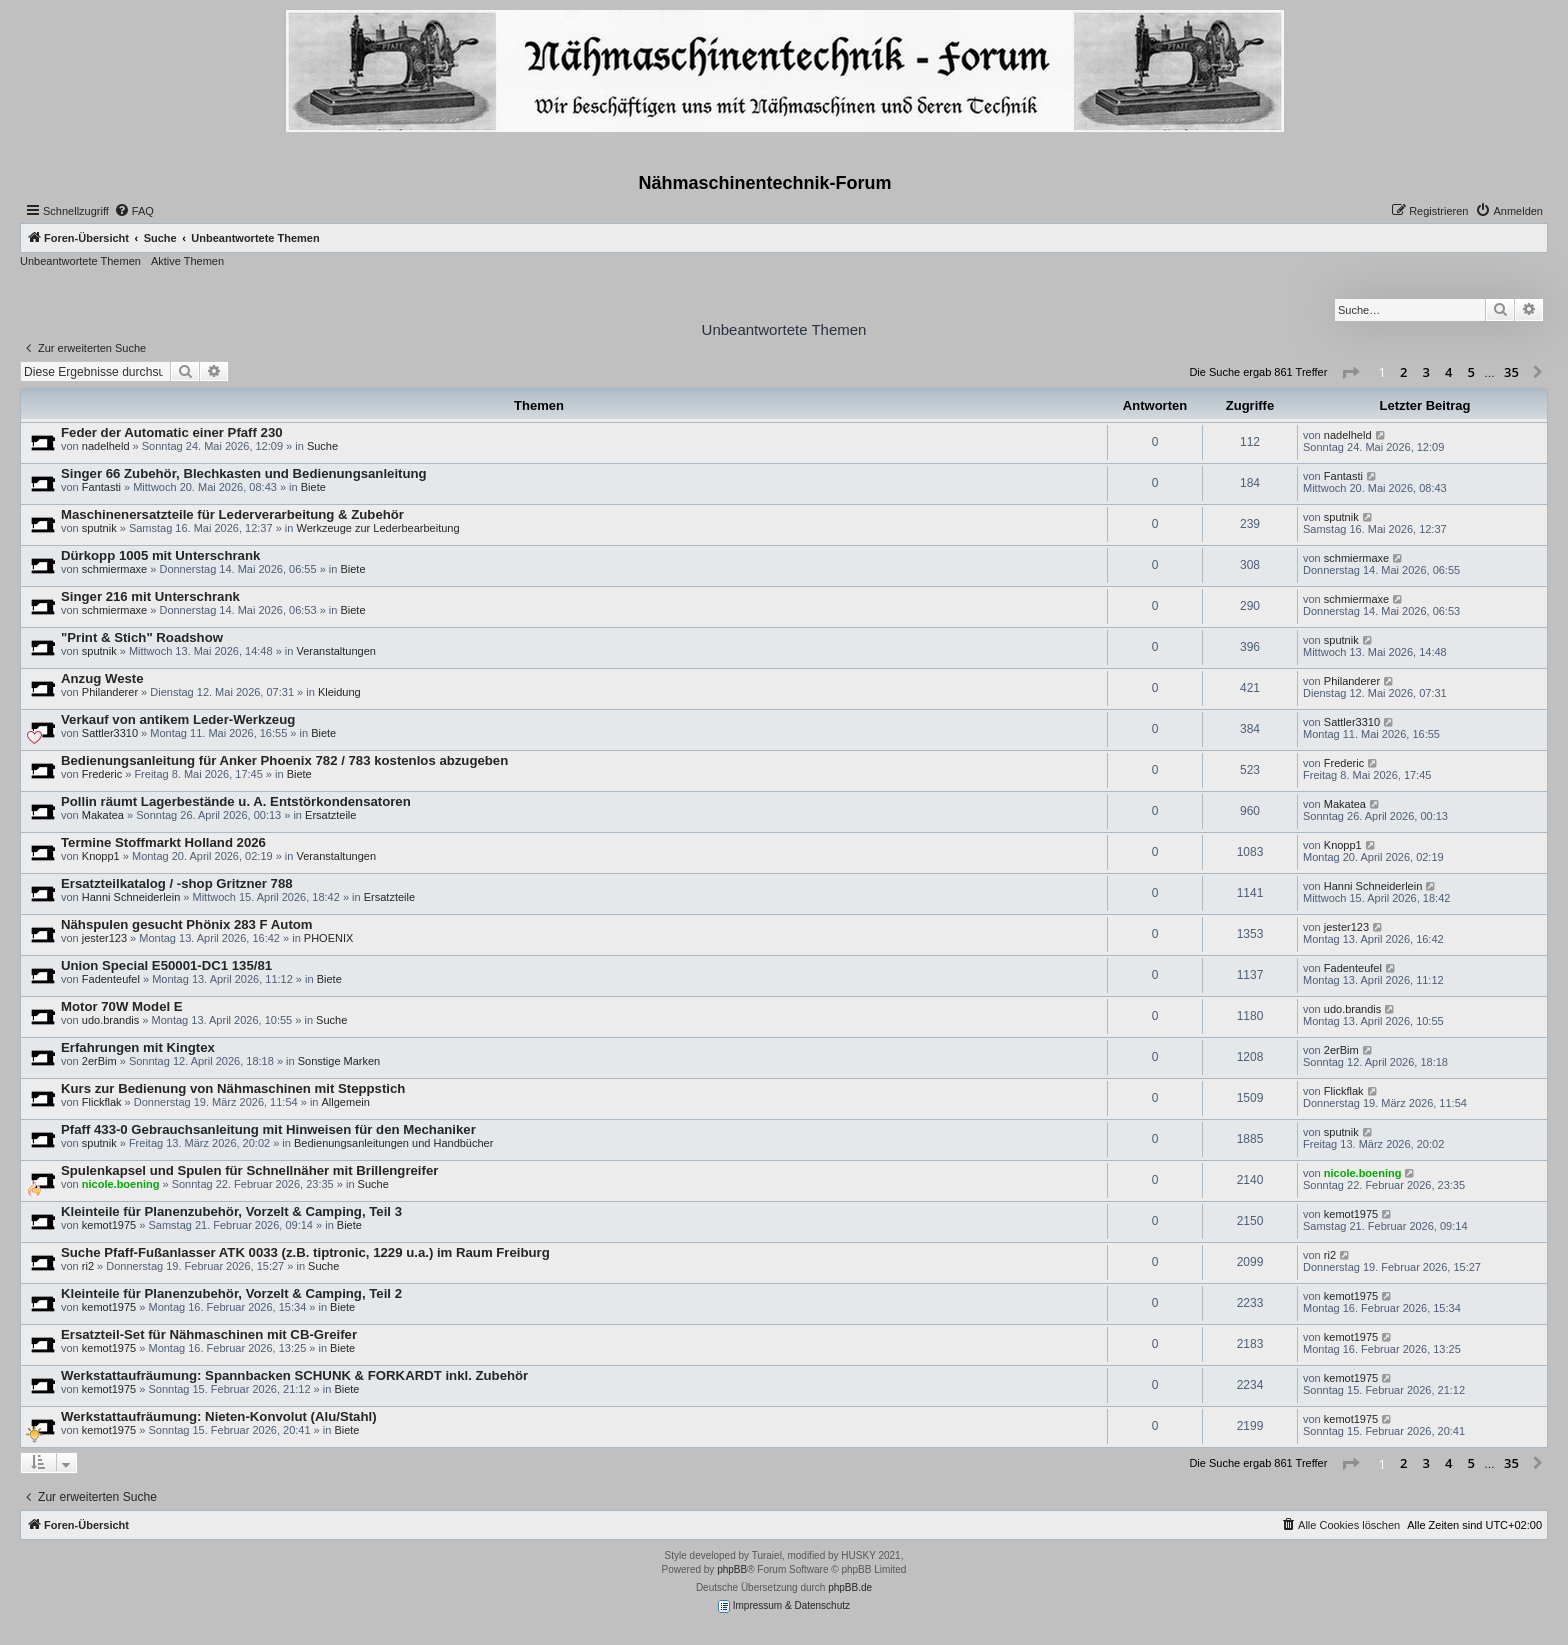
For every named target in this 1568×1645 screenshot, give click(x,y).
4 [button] (1448, 372)
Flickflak (102, 1102)
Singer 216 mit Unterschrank (150, 596)
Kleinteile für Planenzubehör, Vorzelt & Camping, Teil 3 (231, 1211)
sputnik (99, 528)
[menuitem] (134, 211)
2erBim (99, 1061)
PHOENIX (329, 938)
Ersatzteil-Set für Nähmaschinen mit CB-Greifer (209, 1334)
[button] (1350, 373)
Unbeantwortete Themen (80, 261)
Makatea (103, 815)
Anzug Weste (102, 678)
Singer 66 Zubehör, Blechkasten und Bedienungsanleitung (244, 473)
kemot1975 (109, 1225)
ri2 (88, 1266)
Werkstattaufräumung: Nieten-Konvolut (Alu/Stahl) (219, 1416)
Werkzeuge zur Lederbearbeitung (377, 528)
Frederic (102, 774)
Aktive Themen (187, 261)
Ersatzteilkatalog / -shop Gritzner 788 (177, 883)
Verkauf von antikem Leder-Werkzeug (178, 719)
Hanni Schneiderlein (131, 897)
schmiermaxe (114, 569)
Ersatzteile (330, 815)
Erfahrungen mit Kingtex (138, 1047)
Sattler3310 (110, 733)
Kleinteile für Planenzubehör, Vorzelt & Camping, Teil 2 (231, 1293)
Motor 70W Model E (122, 1006)
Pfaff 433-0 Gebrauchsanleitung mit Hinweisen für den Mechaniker (268, 1129)
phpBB (732, 1569)
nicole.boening (121, 1184)
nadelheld (106, 446)
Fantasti (101, 487)
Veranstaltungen (336, 651)
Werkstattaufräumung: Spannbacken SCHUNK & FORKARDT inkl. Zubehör (294, 1375)
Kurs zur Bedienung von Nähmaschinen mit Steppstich (233, 1088)
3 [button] (1426, 372)
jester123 (104, 938)
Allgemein (346, 1102)
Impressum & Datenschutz (784, 1606)
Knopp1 (101, 856)
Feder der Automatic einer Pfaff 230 (172, 432)
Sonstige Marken (339, 1061)
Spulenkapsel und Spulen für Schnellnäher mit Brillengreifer (249, 1170)
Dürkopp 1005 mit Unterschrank (160, 555)
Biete (313, 487)
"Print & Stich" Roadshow (142, 637)
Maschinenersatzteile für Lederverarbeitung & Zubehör (232, 514)
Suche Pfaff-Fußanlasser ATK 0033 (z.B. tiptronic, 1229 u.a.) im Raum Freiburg (305, 1252)
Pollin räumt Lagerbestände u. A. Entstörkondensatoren (236, 801)
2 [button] (1403, 372)
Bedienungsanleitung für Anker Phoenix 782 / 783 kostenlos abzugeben (284, 760)
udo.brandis (111, 1020)
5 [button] (1471, 372)
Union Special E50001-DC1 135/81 (166, 965)
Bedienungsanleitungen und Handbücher (393, 1143)
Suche (322, 446)
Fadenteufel (111, 979)
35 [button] (1511, 372)
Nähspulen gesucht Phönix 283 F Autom (187, 924)
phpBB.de (850, 1587)
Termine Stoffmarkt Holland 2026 (163, 842)
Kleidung (339, 692)
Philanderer (110, 692)
